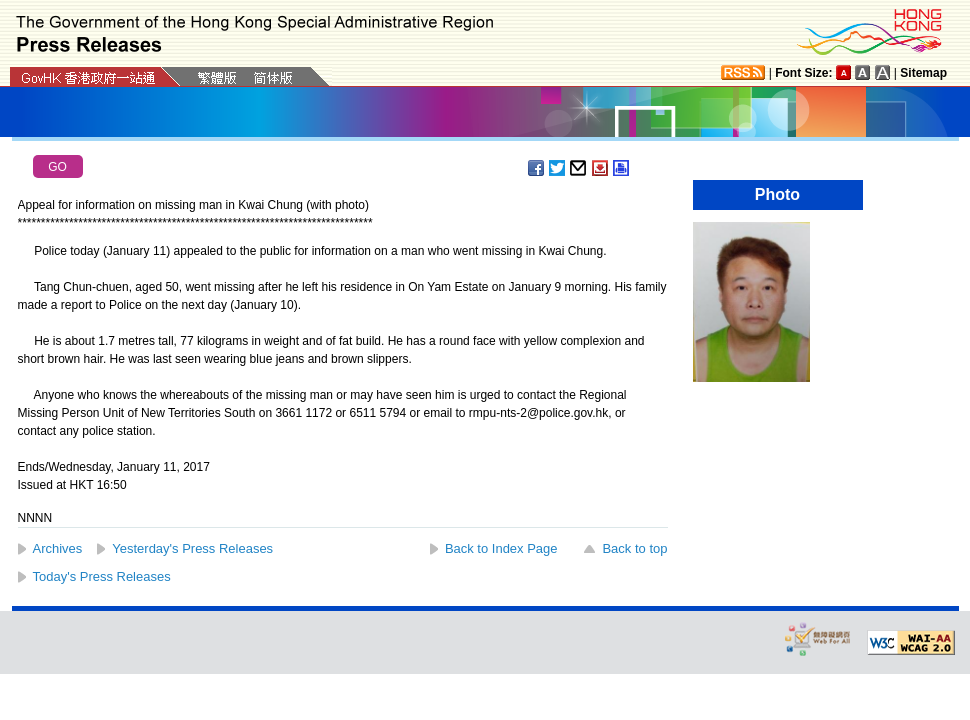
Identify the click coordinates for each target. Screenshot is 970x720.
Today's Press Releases (102, 576)
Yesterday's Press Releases (192, 548)
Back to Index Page (501, 548)
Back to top (634, 548)
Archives (58, 548)
